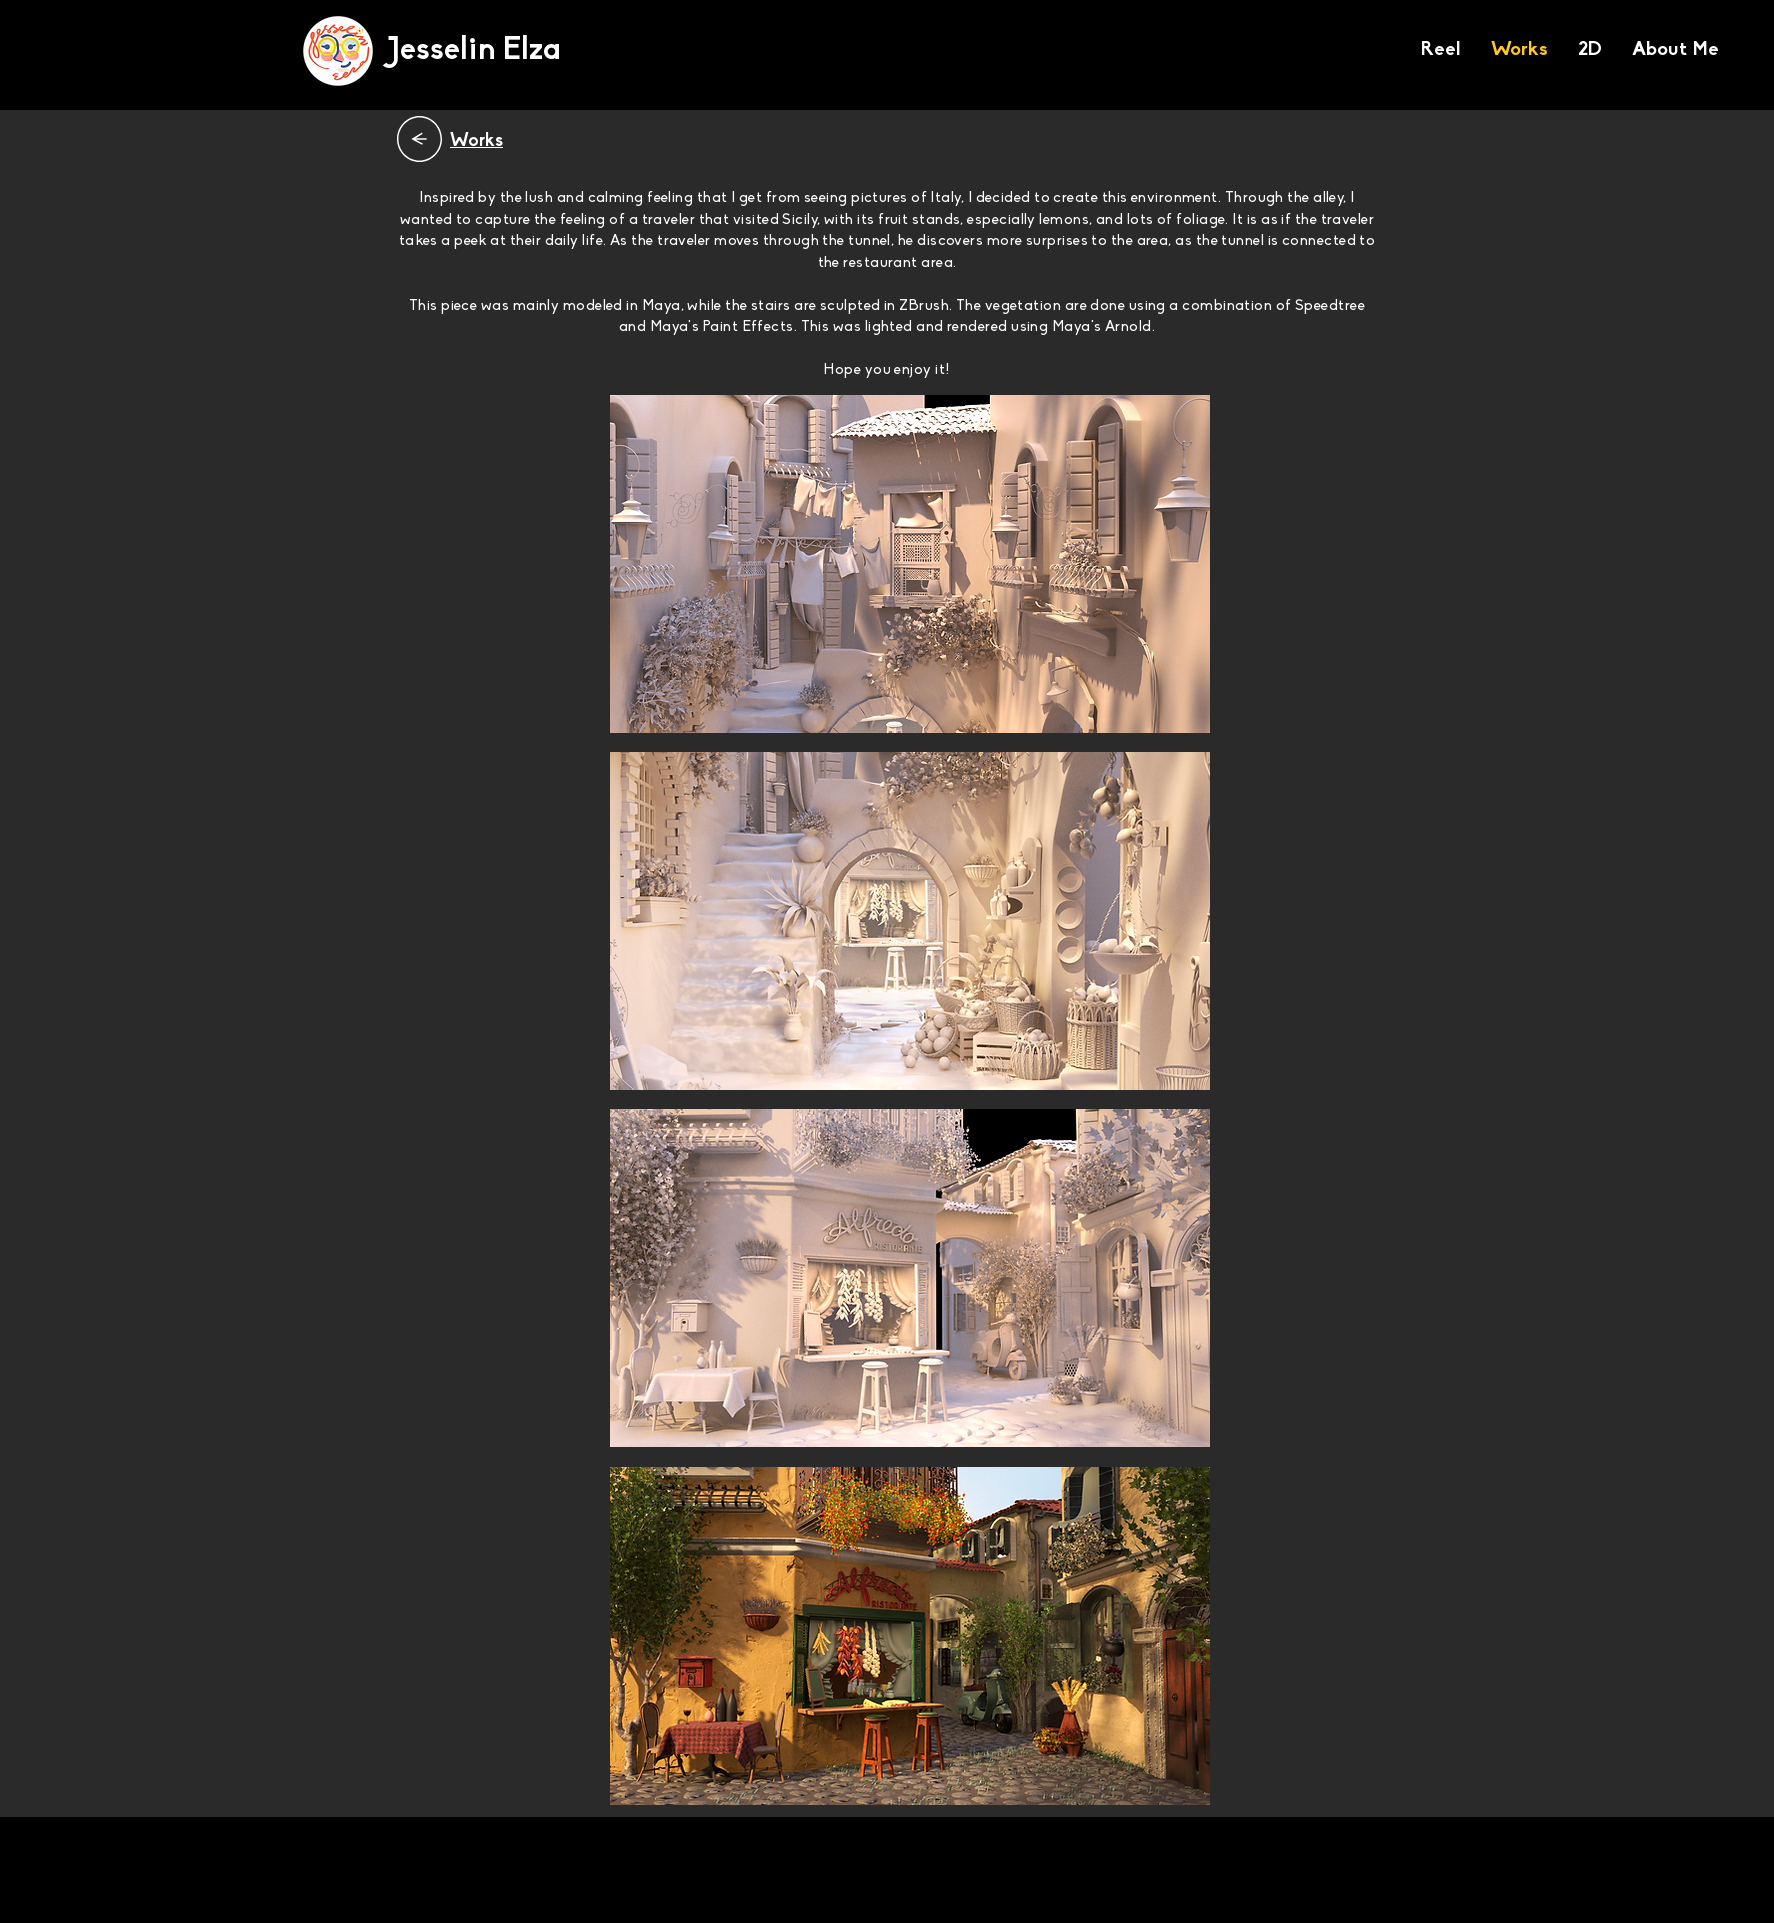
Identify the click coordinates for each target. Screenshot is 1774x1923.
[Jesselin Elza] (473, 51)
